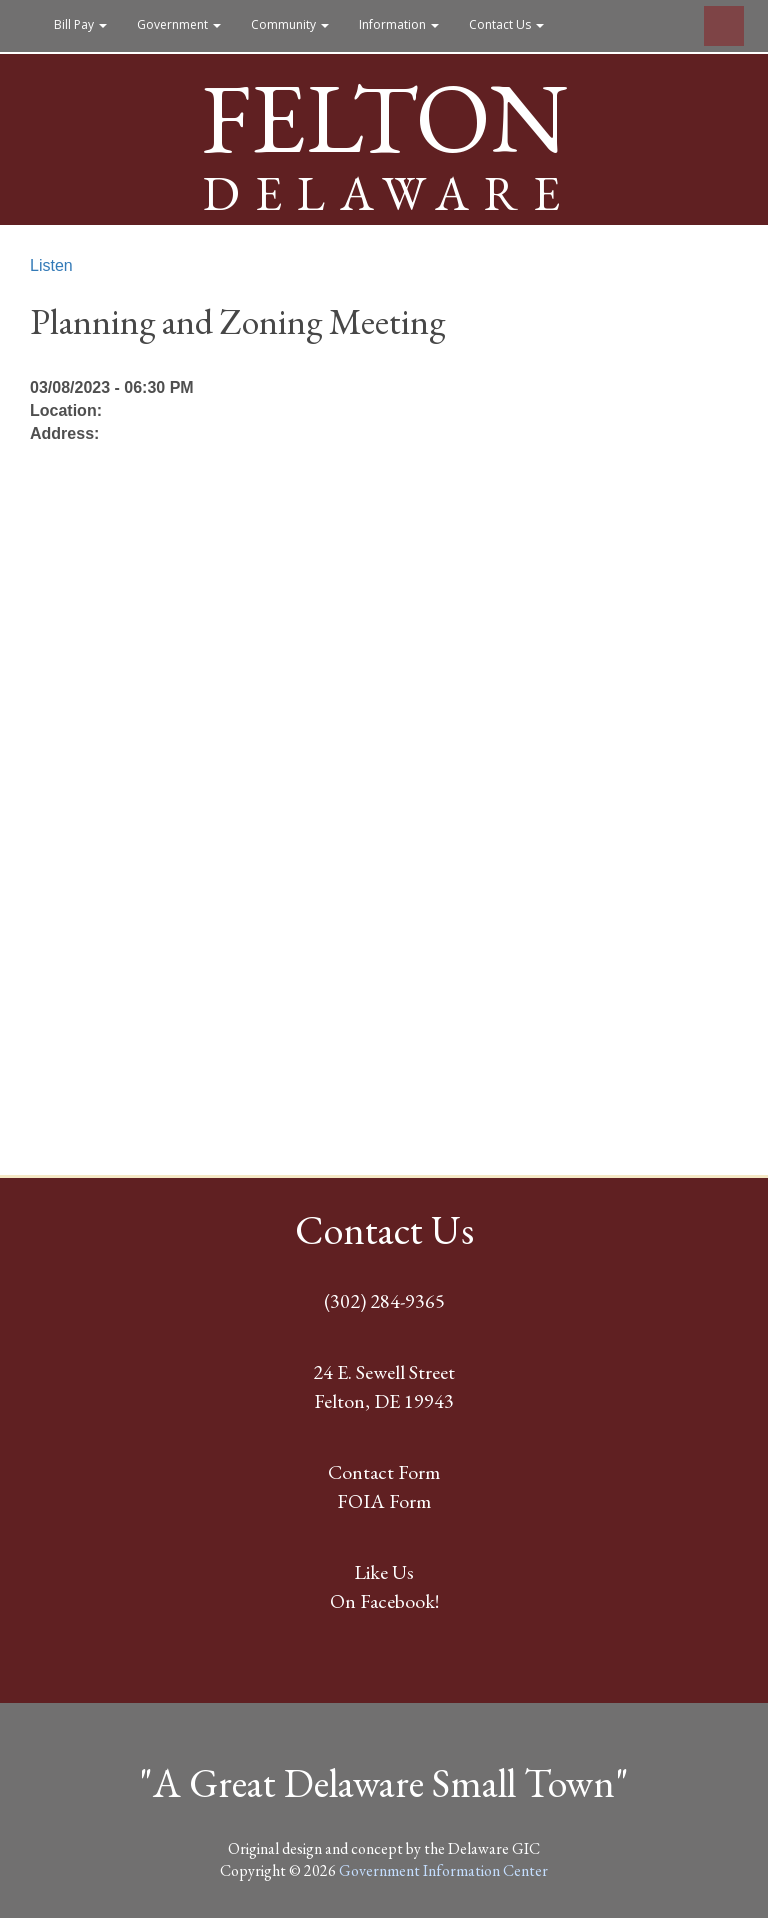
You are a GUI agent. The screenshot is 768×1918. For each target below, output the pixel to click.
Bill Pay (80, 24)
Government (179, 24)
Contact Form (384, 1472)
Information (399, 24)
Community (290, 24)
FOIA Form (384, 1501)
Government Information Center (443, 1870)
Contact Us (506, 24)
